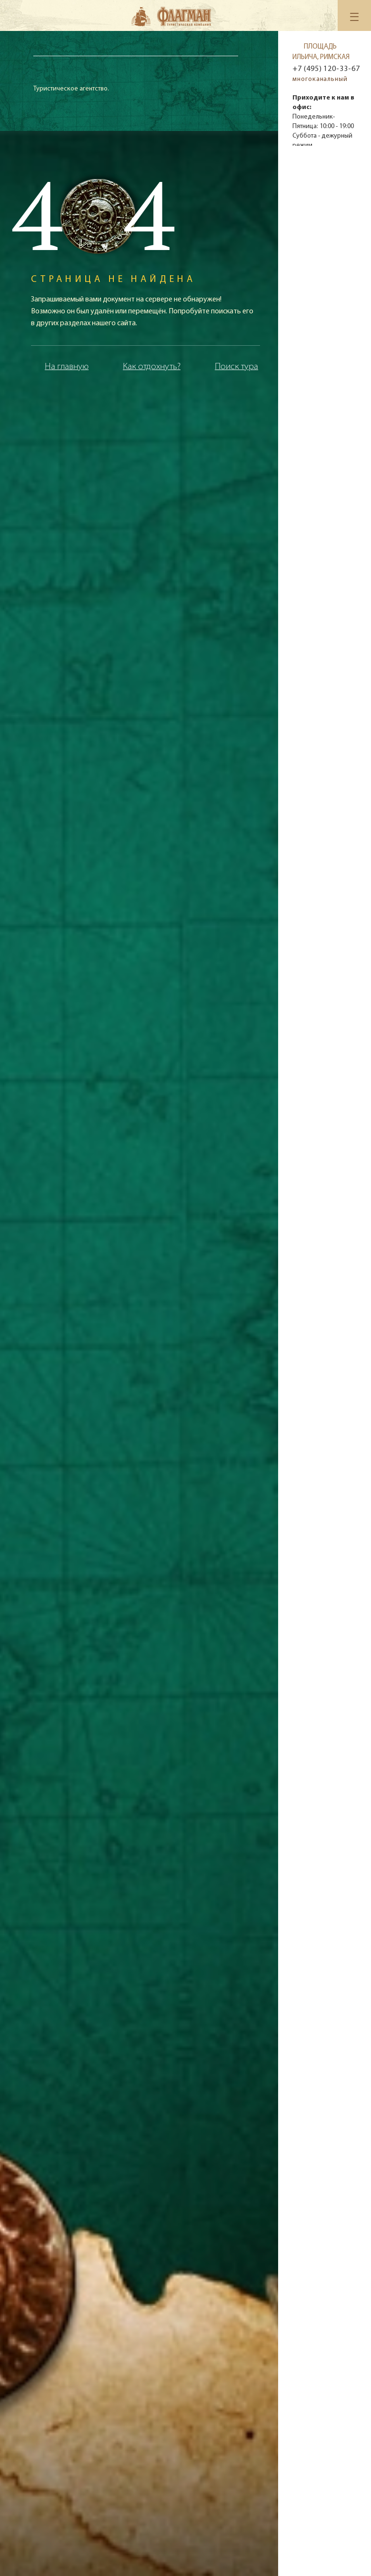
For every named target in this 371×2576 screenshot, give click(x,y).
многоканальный (320, 79)
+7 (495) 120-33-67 (326, 69)
